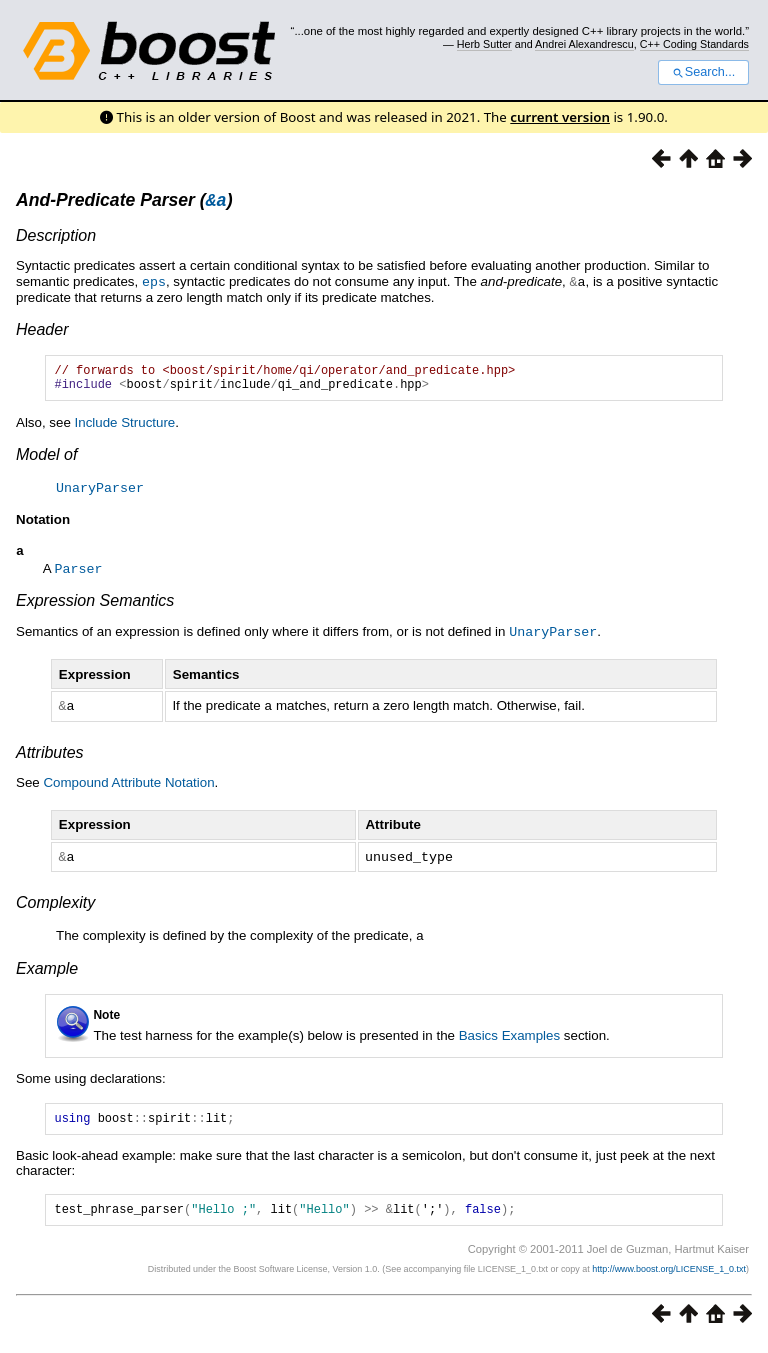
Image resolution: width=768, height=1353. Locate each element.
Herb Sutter (484, 44)
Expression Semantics (95, 608)
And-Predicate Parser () (124, 203)
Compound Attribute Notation (128, 788)
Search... (703, 72)
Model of (46, 462)
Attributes (50, 758)
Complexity (55, 907)
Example (47, 972)
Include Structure (125, 430)
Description (56, 238)
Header (42, 331)
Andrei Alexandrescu (584, 44)
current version (560, 117)
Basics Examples (509, 1039)
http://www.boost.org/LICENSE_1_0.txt (669, 1279)
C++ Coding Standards (694, 44)
